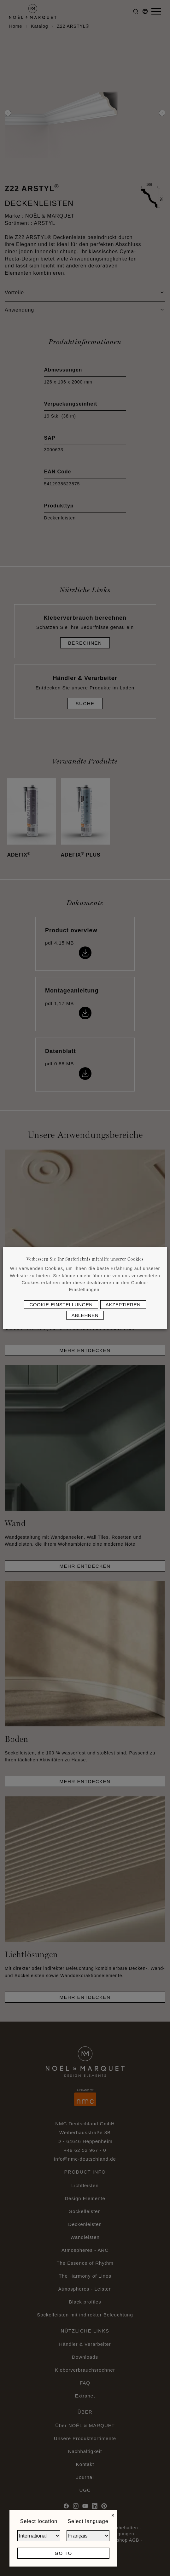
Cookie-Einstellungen (60, 1304)
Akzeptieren (123, 1304)
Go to (63, 2553)
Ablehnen (85, 1315)
